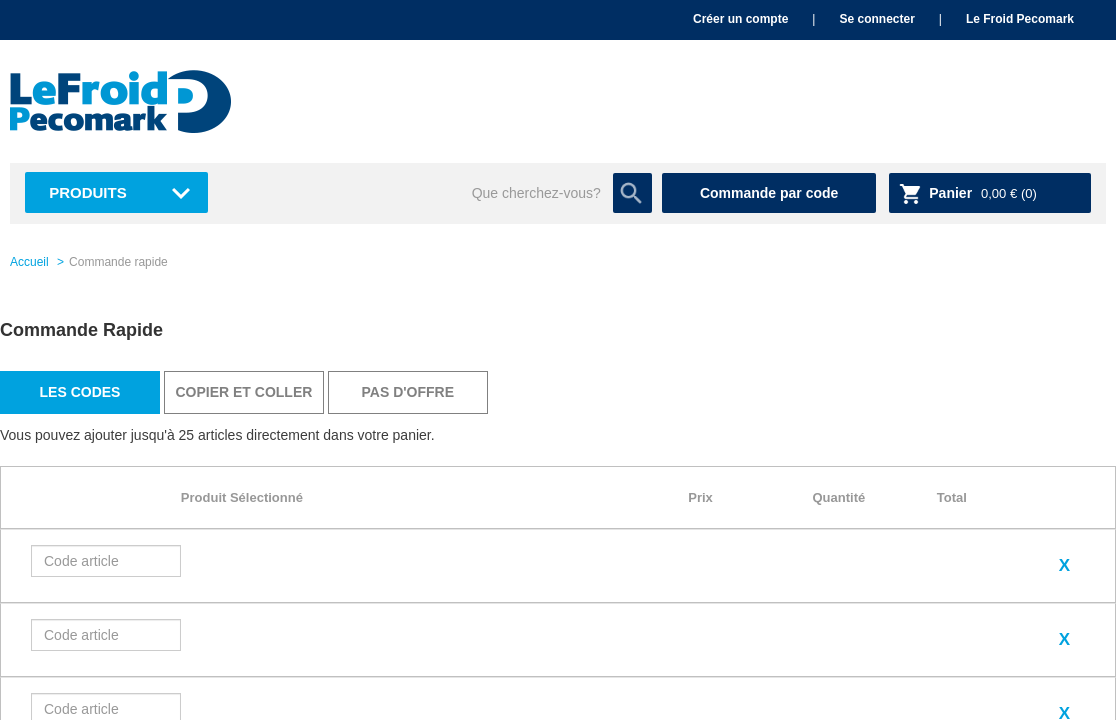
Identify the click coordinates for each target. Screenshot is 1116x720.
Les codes (80, 392)
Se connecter (876, 19)
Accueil (29, 262)
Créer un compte (740, 19)
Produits (88, 192)
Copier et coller (243, 392)
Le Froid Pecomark (1020, 19)
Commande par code (769, 193)
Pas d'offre (408, 392)
